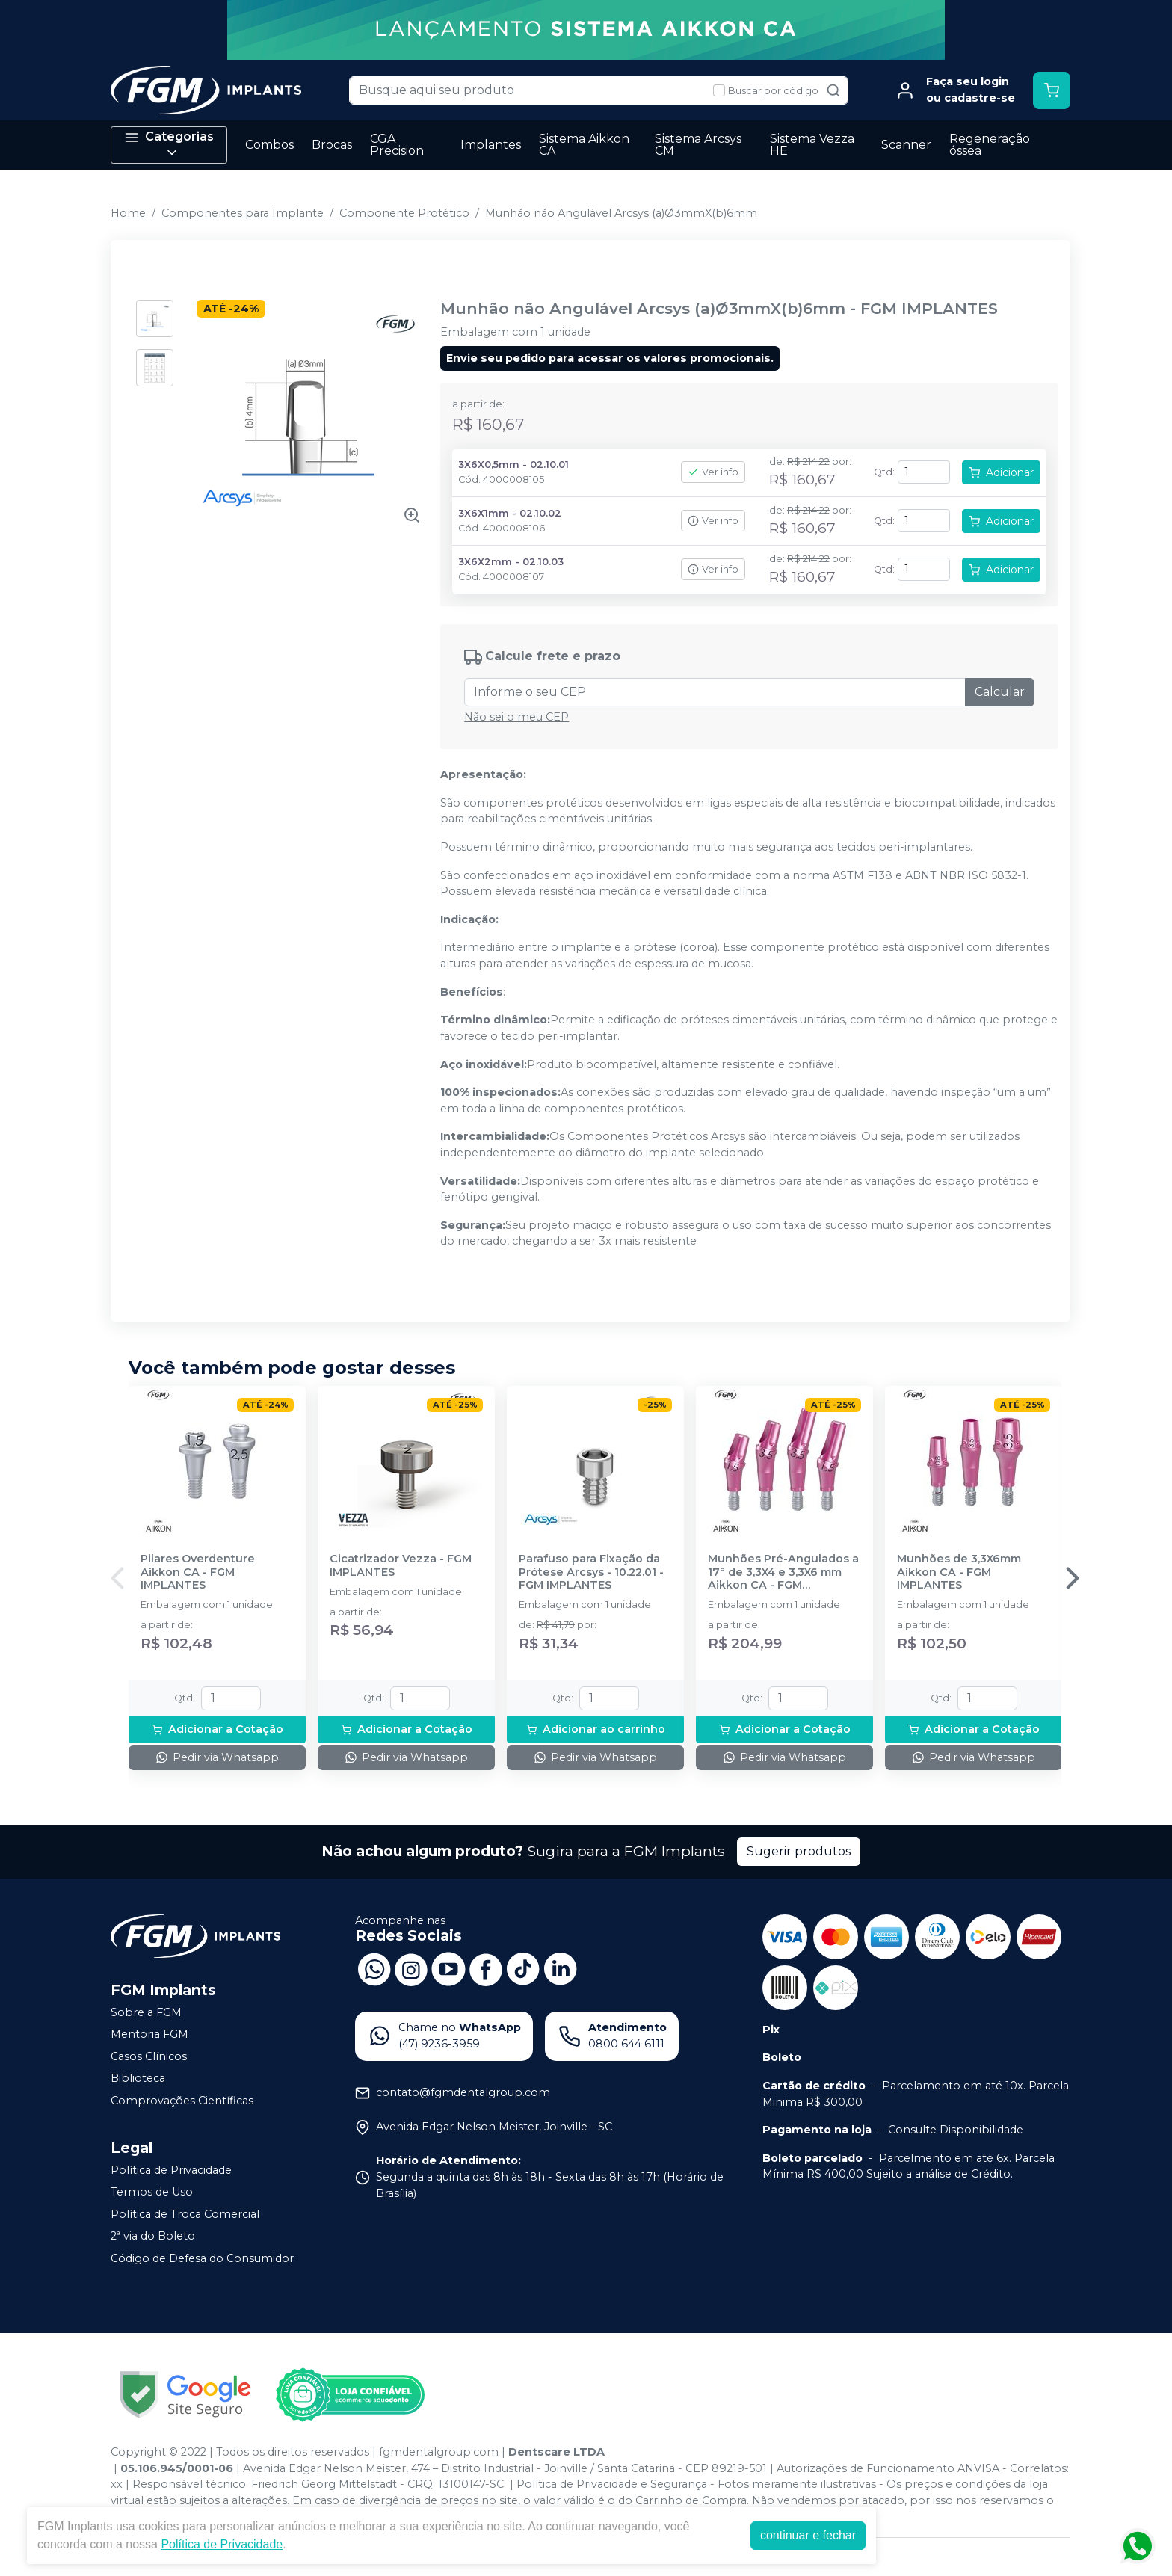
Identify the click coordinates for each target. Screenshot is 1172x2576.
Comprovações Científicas (182, 2100)
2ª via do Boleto (153, 2236)
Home (128, 213)
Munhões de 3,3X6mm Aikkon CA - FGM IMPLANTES (959, 1572)
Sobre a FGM (146, 2012)
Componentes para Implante (242, 213)
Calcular (1000, 692)
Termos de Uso (152, 2191)
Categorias (169, 144)
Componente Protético (404, 213)
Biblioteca (138, 2079)
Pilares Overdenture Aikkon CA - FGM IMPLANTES (198, 1572)
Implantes (490, 145)
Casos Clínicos (149, 2056)
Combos (269, 145)
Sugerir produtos (799, 1851)
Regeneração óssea (989, 145)
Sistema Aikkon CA (584, 145)
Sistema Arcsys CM (698, 145)
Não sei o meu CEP (516, 717)
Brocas (332, 145)
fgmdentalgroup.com (439, 2452)
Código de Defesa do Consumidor (202, 2258)
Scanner (906, 145)
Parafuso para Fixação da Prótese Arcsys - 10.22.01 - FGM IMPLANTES (591, 1572)
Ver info (713, 472)
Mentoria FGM (149, 2034)
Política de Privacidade (171, 2170)
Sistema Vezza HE (812, 145)
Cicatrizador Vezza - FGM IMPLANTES (401, 1565)
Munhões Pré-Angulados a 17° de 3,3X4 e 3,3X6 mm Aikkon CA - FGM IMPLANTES (783, 1572)
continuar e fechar (808, 2535)
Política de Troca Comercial (185, 2214)
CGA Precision (397, 145)
